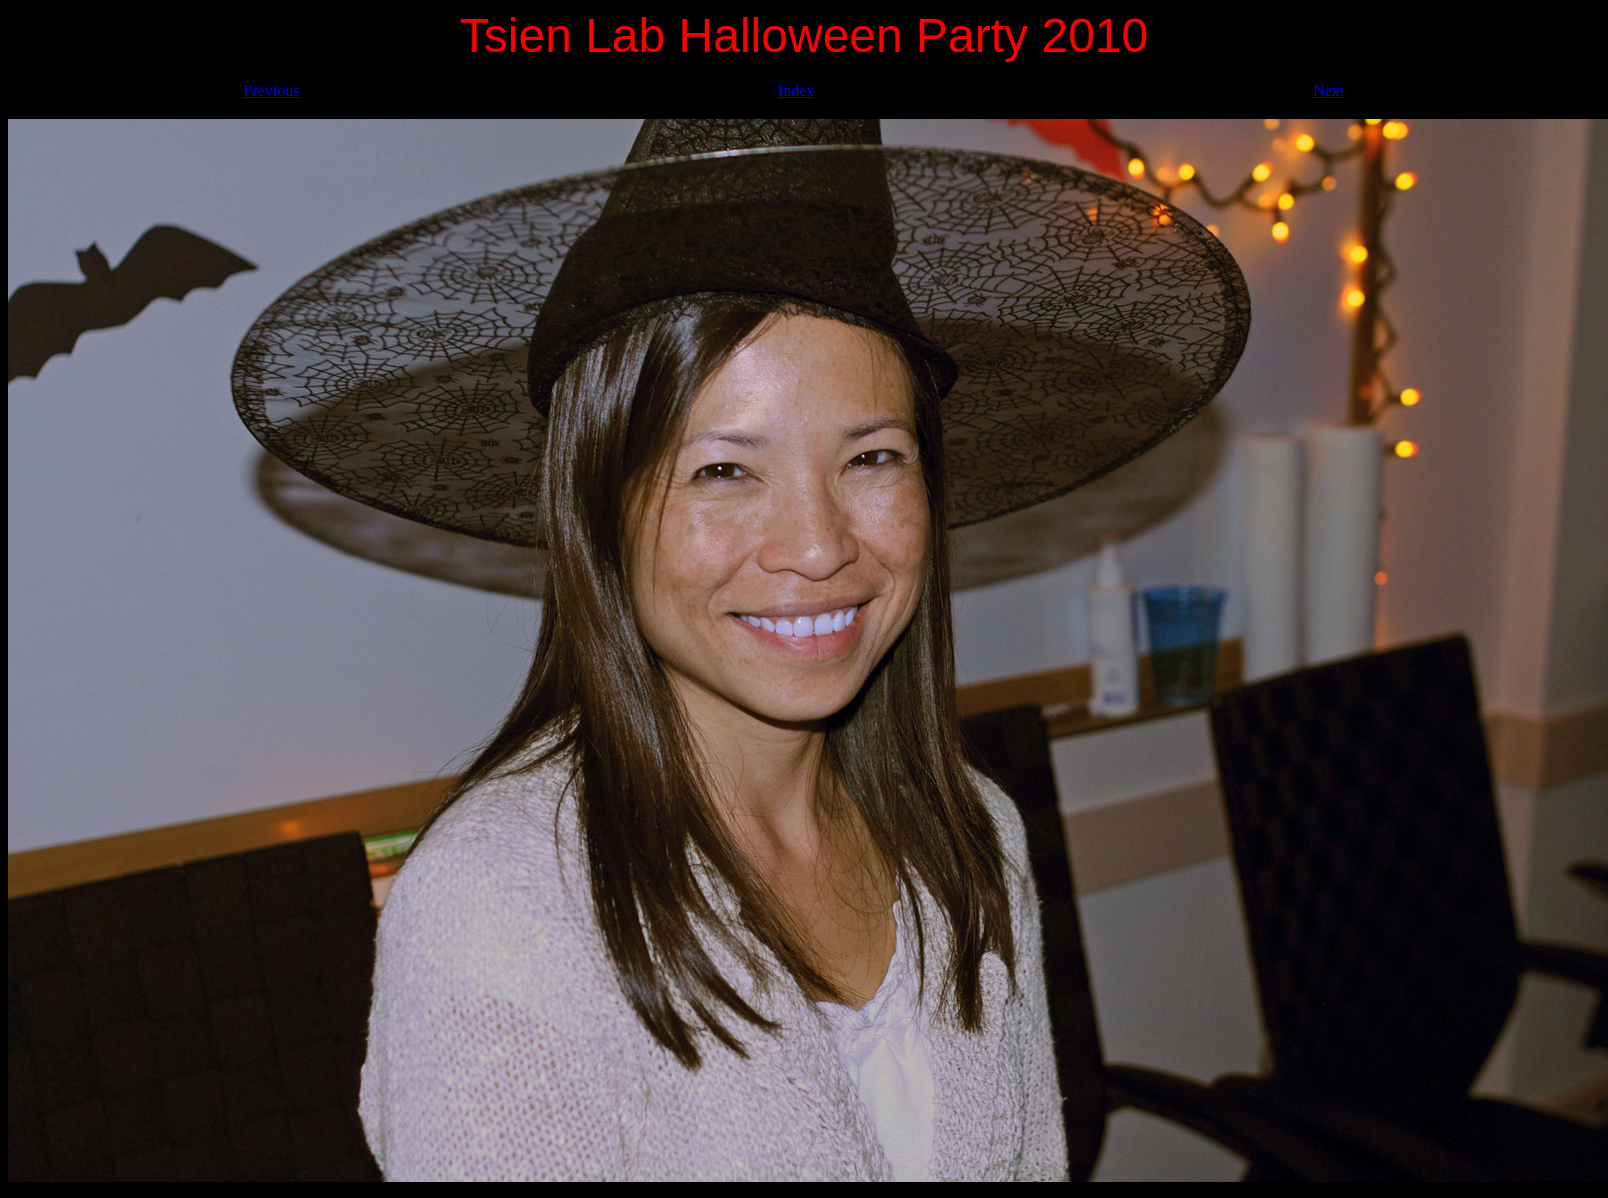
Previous (271, 90)
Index (796, 90)
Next (1328, 90)
